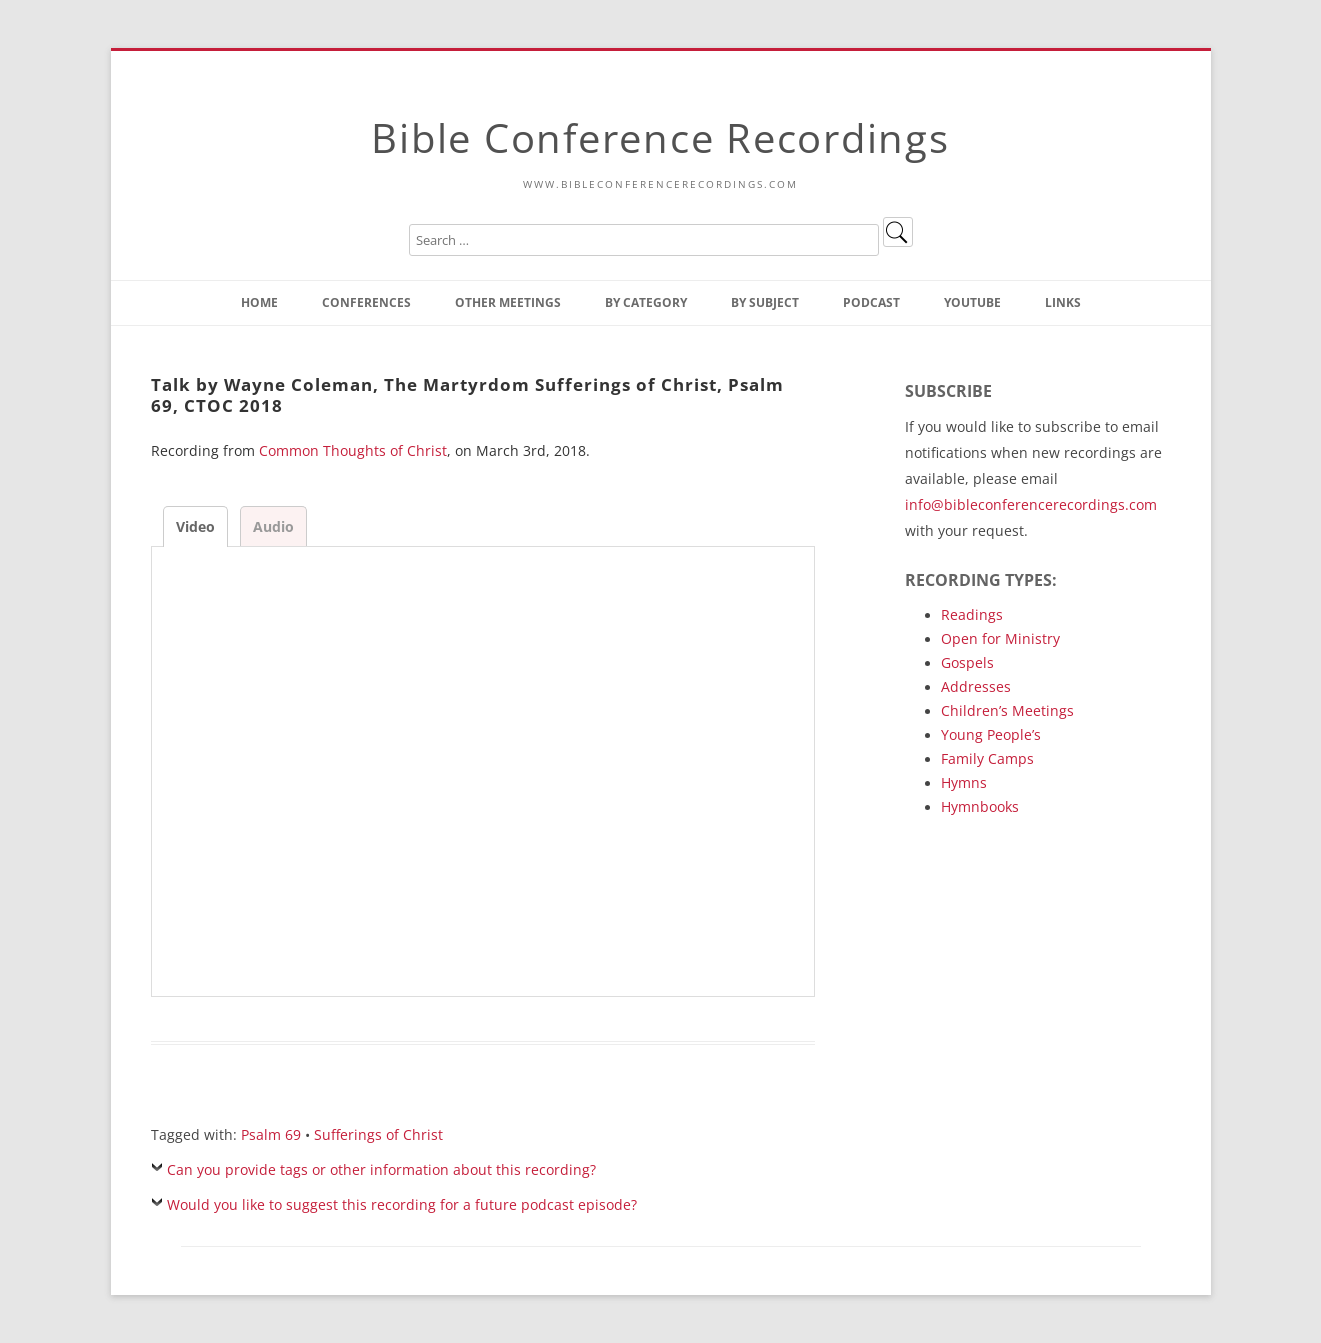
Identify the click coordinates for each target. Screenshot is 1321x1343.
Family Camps (987, 758)
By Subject (765, 302)
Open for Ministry (1000, 638)
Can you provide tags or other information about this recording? (381, 1169)
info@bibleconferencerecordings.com (1031, 504)
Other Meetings (508, 302)
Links (1063, 302)
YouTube (972, 302)
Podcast (871, 302)
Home (259, 302)
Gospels (967, 662)
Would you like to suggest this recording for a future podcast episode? (402, 1204)
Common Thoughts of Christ (353, 450)
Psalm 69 (271, 1134)
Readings (972, 614)
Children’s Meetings (1007, 710)
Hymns (964, 782)
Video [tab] (195, 526)
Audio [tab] (273, 526)
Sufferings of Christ (378, 1134)
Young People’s (991, 734)
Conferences (366, 302)
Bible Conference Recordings (660, 137)
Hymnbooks (980, 806)
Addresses (976, 686)
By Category (646, 302)
